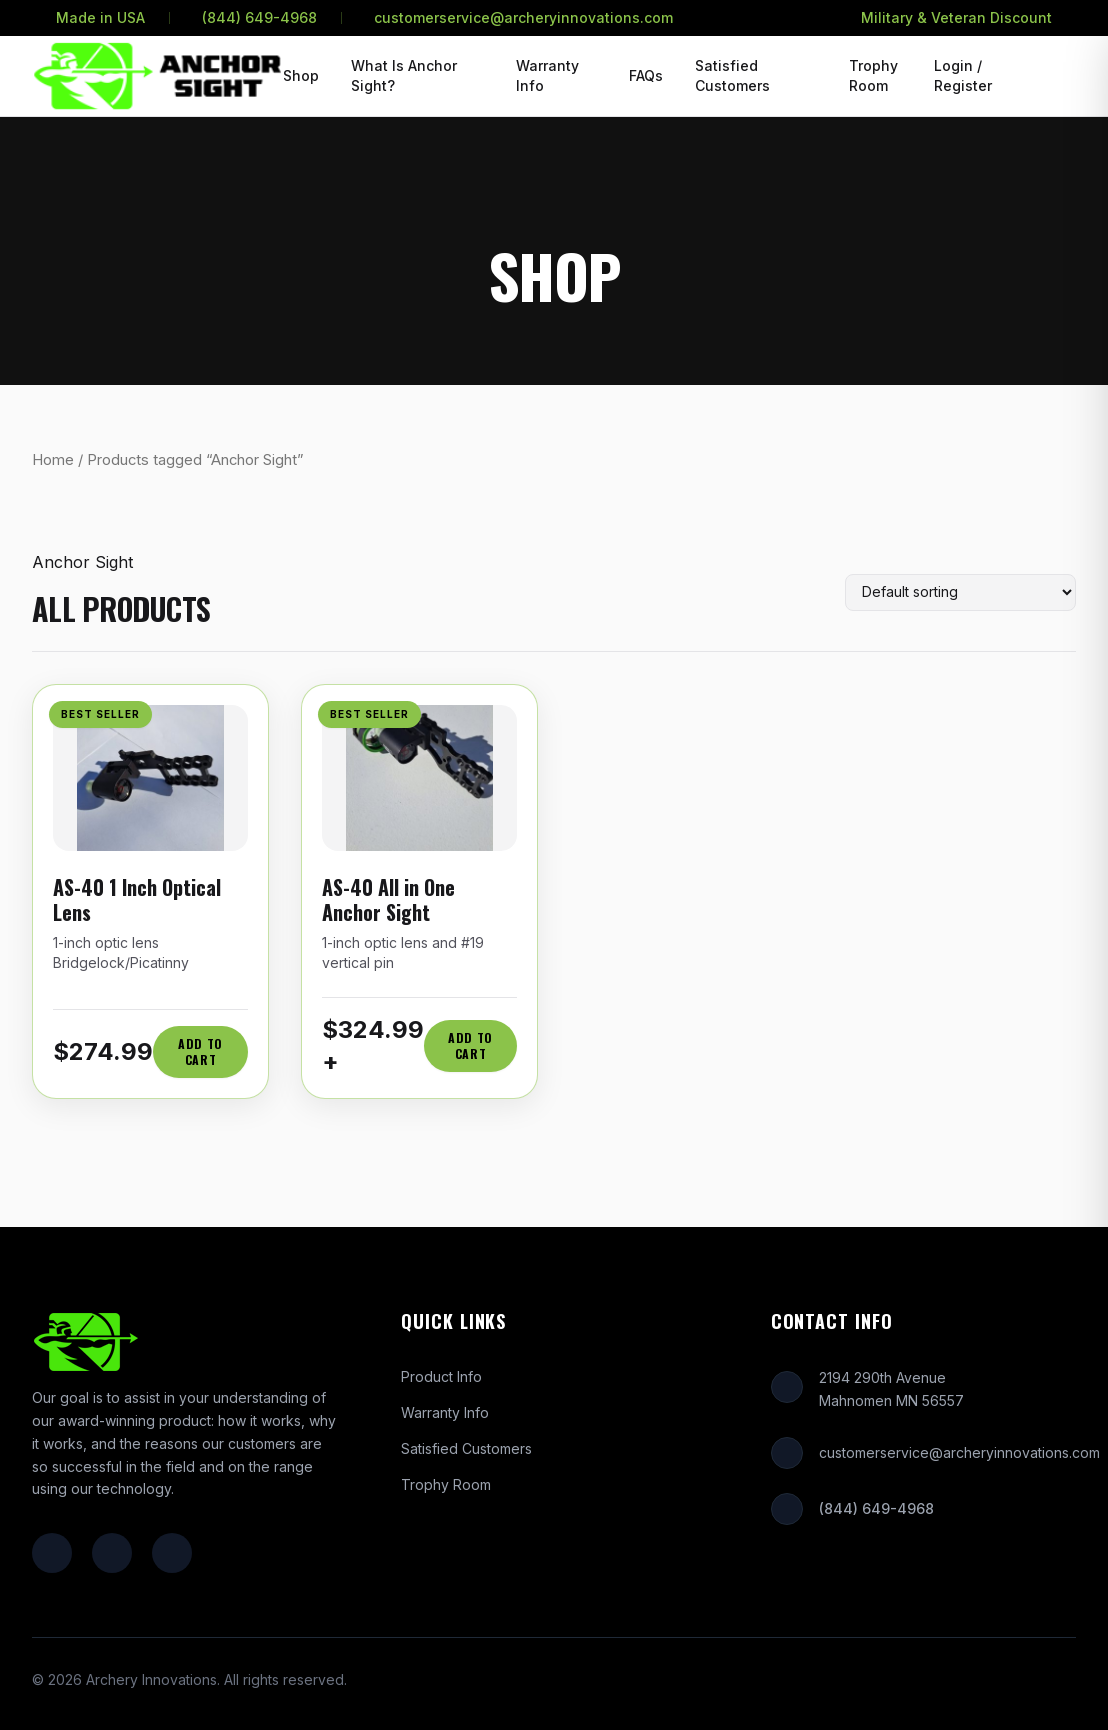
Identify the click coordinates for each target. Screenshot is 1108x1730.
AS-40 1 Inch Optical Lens (137, 899)
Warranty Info (547, 75)
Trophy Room (873, 75)
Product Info (441, 1376)
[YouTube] (172, 1553)
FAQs (646, 75)
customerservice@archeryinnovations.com (523, 17)
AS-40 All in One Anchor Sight (388, 899)
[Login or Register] (978, 76)
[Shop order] (960, 592)
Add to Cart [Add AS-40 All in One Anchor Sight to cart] (470, 1045)
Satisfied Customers (732, 75)
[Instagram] (112, 1553)
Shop (301, 75)
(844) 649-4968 (259, 17)
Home (53, 460)
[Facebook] (52, 1553)
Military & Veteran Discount (956, 17)
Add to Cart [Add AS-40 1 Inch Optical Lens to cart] (200, 1051)
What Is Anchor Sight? (404, 75)
